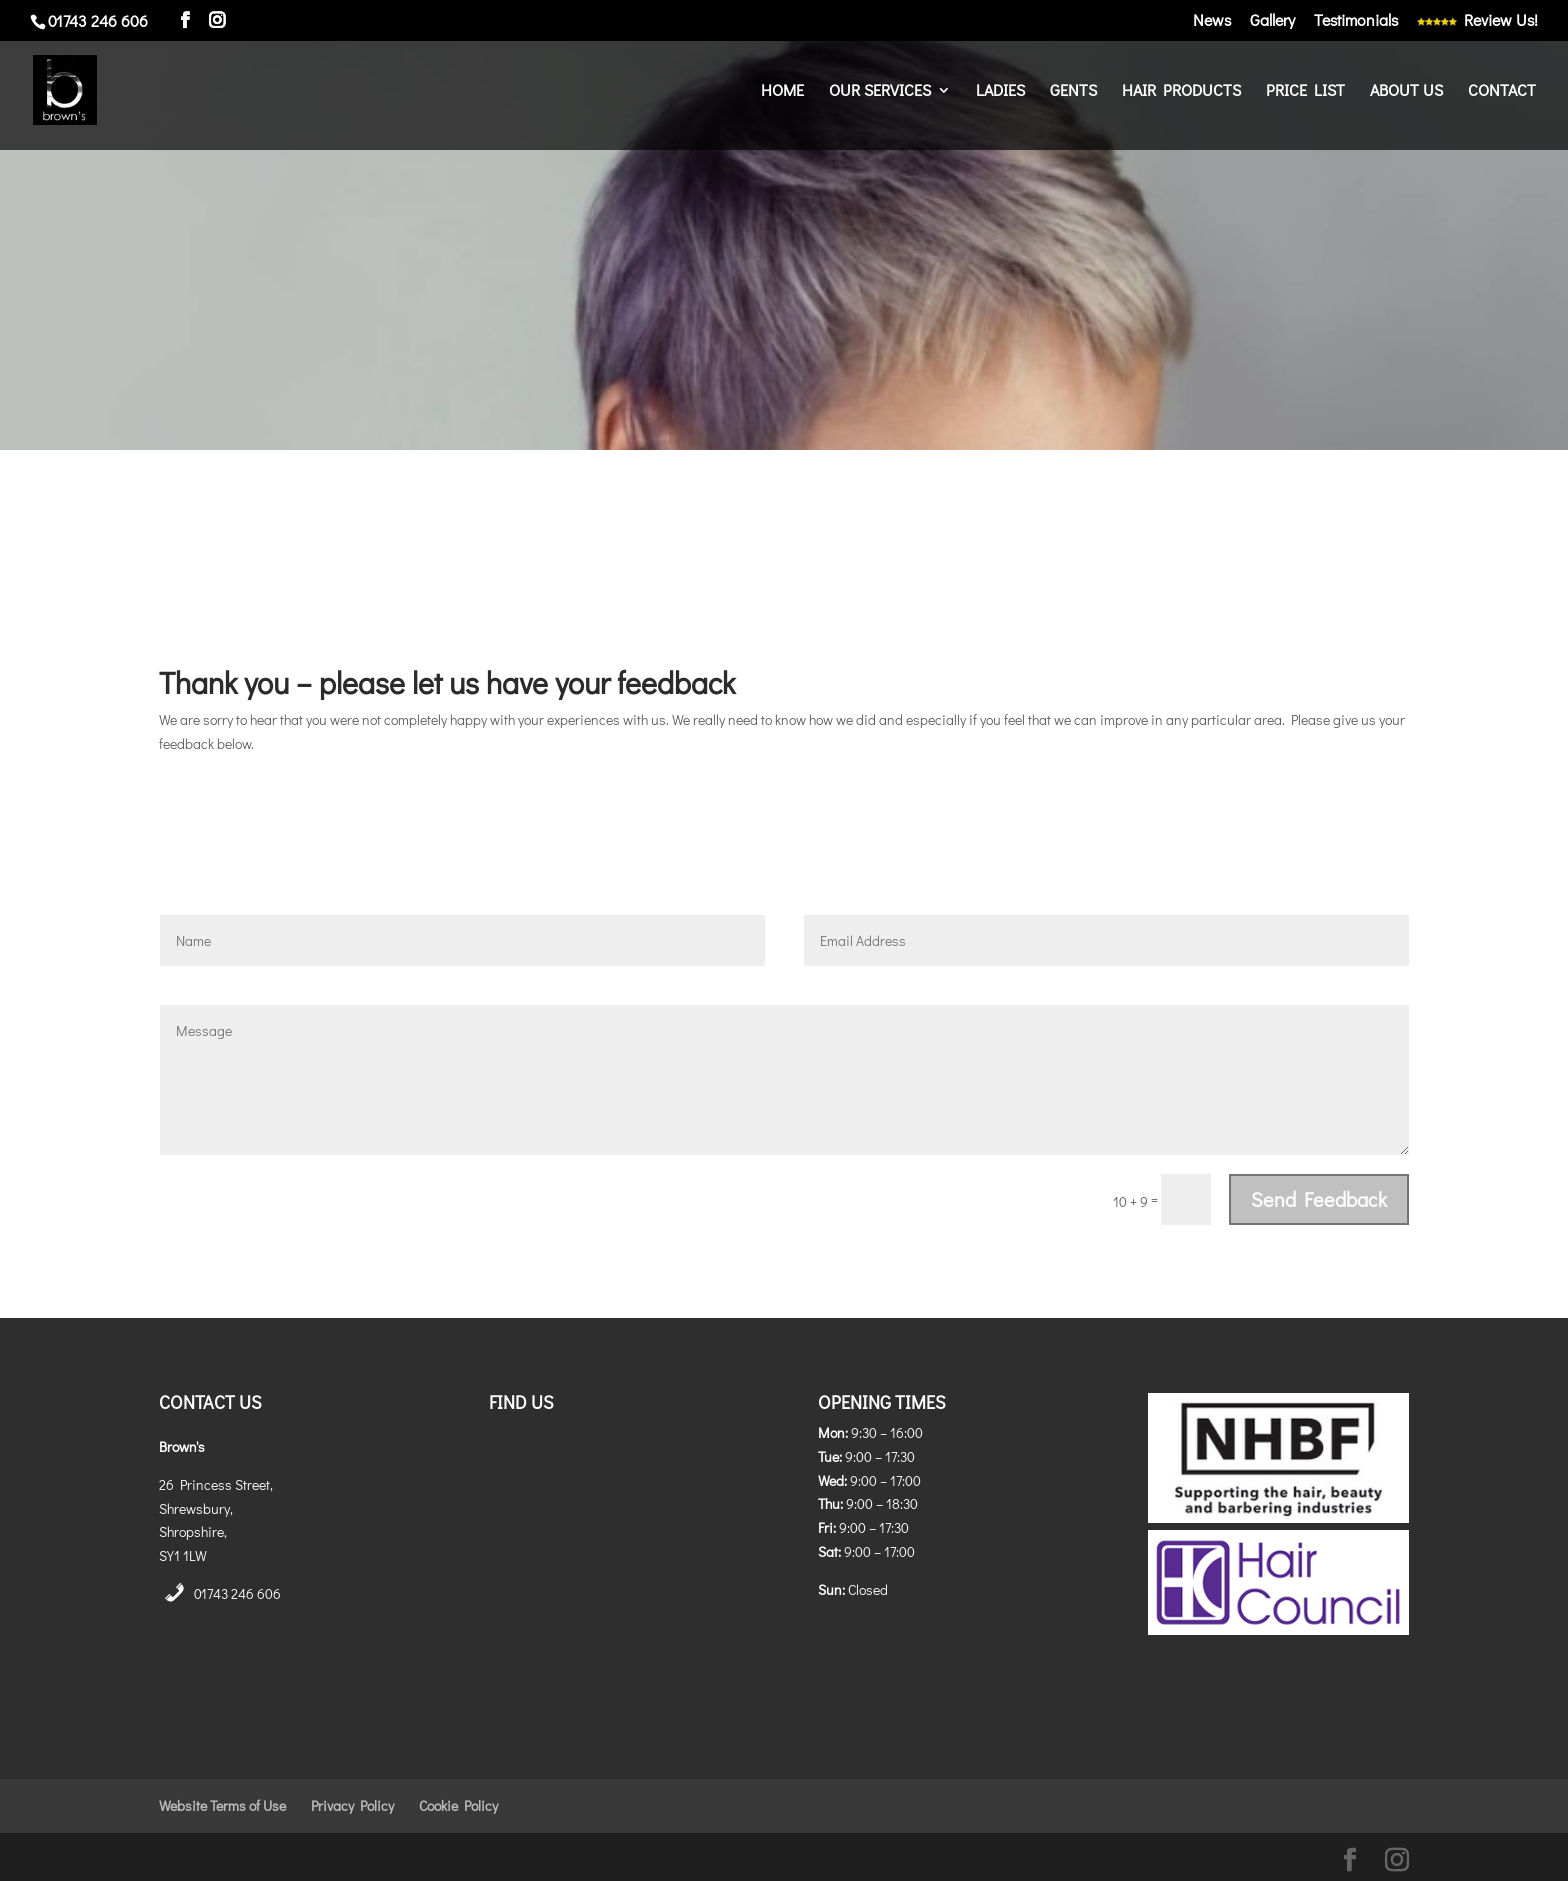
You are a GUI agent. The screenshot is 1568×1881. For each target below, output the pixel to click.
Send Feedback (1319, 1199)
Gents (1073, 91)
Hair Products (1181, 91)
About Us (1406, 91)
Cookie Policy (458, 1805)
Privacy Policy (352, 1805)
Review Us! (1477, 21)
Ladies (1000, 91)
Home (782, 91)
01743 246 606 (237, 1593)
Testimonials (1356, 21)
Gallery (1272, 21)
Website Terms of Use (222, 1805)
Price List (1305, 91)
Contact (1502, 91)
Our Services (880, 91)
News (1212, 21)
